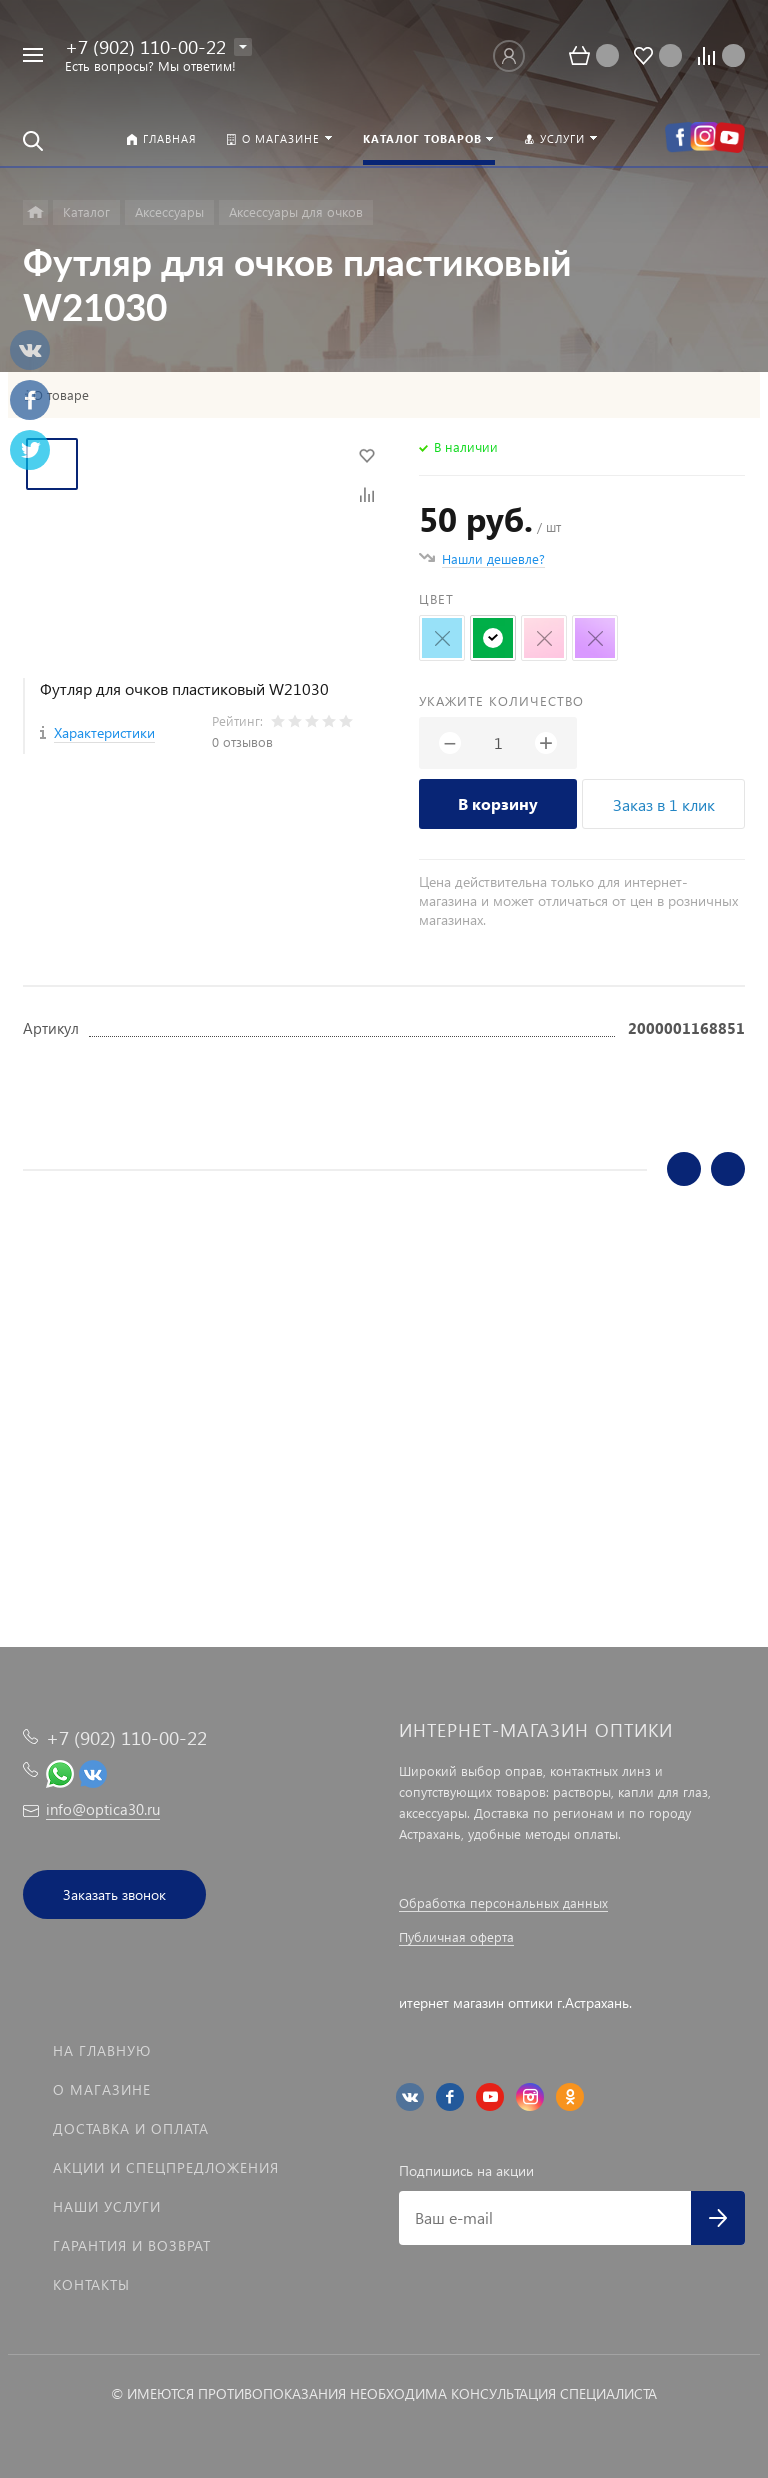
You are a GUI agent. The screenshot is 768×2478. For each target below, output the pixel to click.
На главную (102, 2050)
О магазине (102, 2089)
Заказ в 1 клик (664, 804)
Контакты (91, 2284)
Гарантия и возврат (132, 2245)
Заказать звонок (114, 1894)
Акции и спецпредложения (166, 2167)
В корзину (498, 803)
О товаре (61, 395)
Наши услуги (107, 2206)
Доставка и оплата (131, 2128)
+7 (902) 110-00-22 (145, 46)
